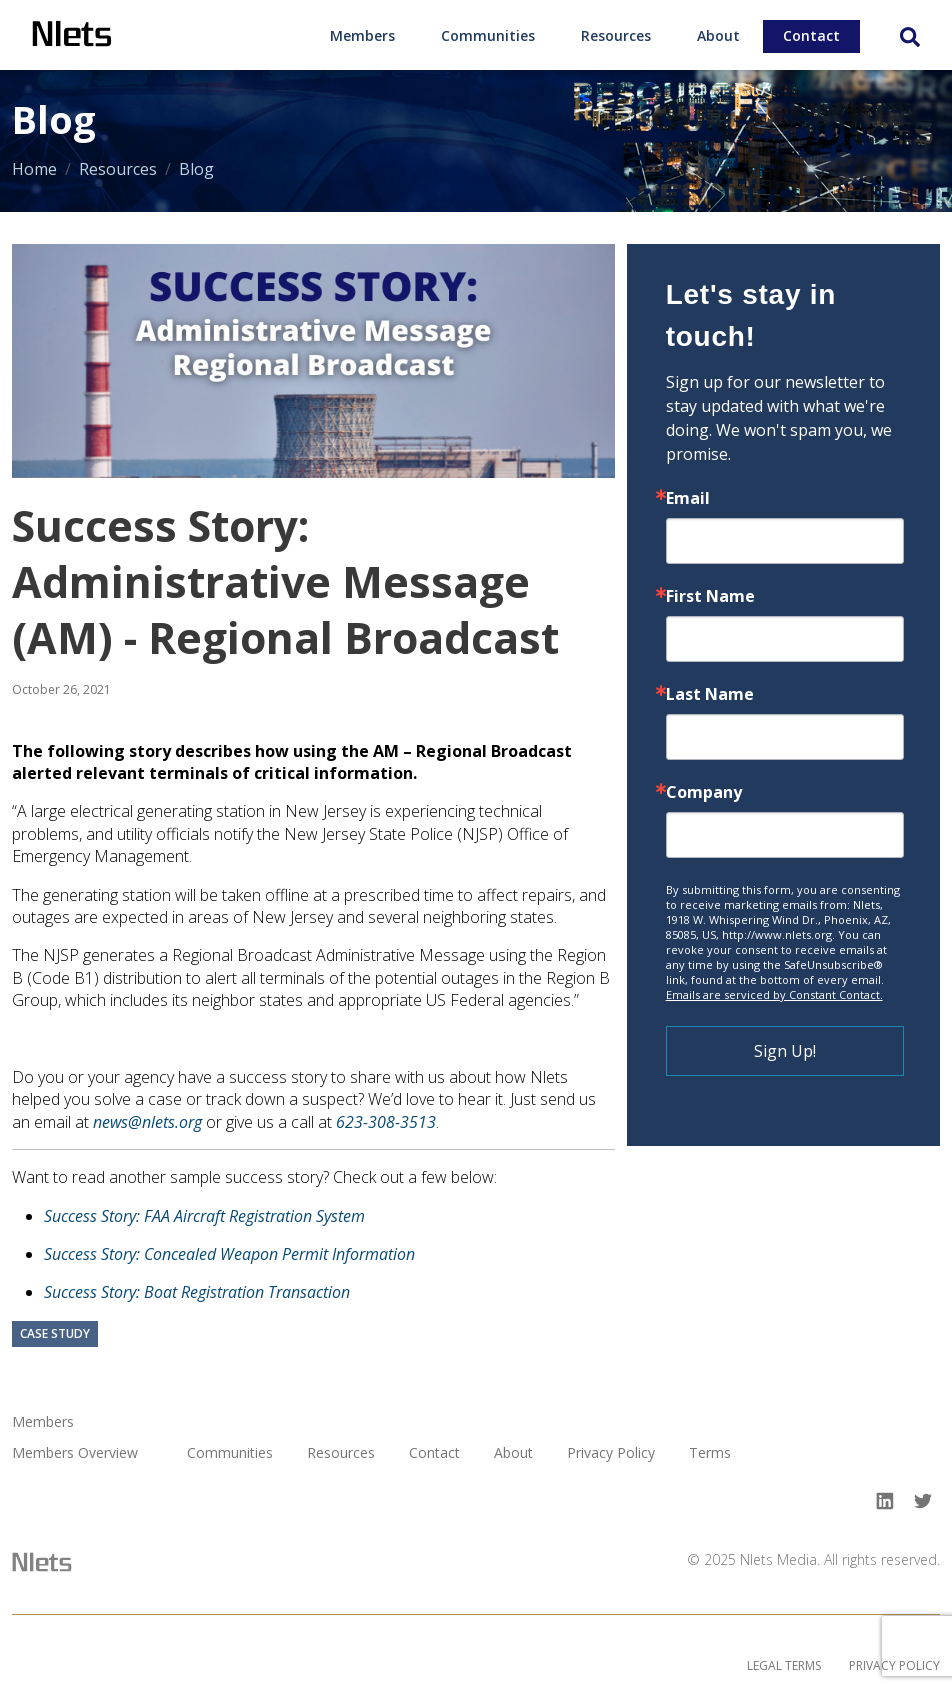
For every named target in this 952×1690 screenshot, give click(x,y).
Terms (710, 1453)
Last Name (710, 694)
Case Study (55, 1334)
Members (362, 35)
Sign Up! (785, 1051)
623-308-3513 (386, 1122)
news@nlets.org (147, 1122)
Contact (811, 35)
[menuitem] (362, 35)
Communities (488, 35)
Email (688, 498)
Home (34, 169)
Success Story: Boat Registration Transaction (197, 1292)
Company (704, 792)
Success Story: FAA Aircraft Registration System (204, 1216)
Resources (616, 35)
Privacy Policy (611, 1453)
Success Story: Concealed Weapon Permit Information (229, 1254)
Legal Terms (784, 1665)
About (718, 35)
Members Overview (75, 1453)
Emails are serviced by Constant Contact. (774, 994)
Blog (196, 169)
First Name (710, 596)
